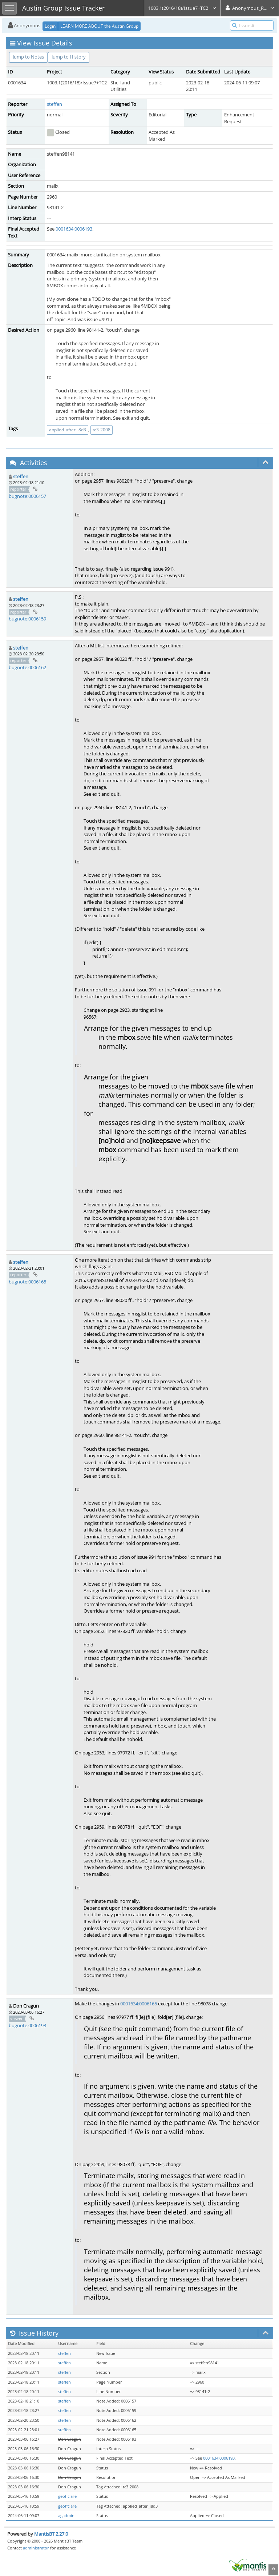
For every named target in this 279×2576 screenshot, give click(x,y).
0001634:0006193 (74, 228)
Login (50, 26)
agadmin (66, 2515)
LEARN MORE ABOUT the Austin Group (99, 26)
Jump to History (69, 56)
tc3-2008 (101, 430)
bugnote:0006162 (27, 667)
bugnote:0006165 (27, 1281)
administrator (36, 2548)
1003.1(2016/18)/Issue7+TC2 (182, 8)
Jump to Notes (28, 56)
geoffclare (67, 2496)
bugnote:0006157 (27, 496)
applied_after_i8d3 (67, 430)
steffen (54, 104)
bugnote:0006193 (27, 2025)
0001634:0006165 (138, 2003)
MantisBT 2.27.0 (51, 2534)
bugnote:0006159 (27, 618)
